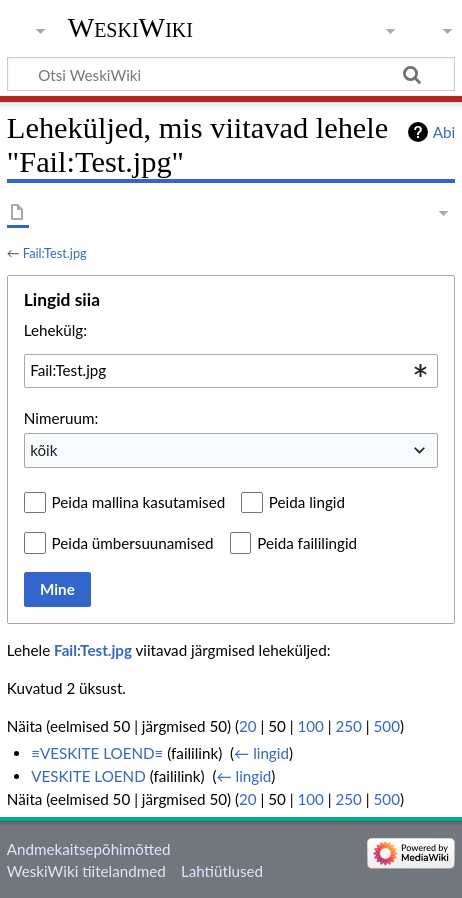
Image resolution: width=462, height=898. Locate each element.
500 (387, 726)
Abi (444, 132)
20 (248, 726)
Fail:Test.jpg (55, 253)
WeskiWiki (130, 27)
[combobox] (231, 371)
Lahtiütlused (222, 871)
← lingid (261, 753)
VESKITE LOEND (88, 776)
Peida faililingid (307, 543)
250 (349, 726)
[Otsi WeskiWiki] (231, 74)
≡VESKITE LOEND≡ (97, 753)
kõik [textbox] (43, 450)
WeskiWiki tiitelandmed (86, 871)
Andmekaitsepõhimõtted (89, 849)
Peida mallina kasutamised (139, 502)
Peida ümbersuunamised (133, 543)
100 (310, 726)
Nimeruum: (61, 418)
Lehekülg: (55, 330)
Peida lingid (307, 502)
